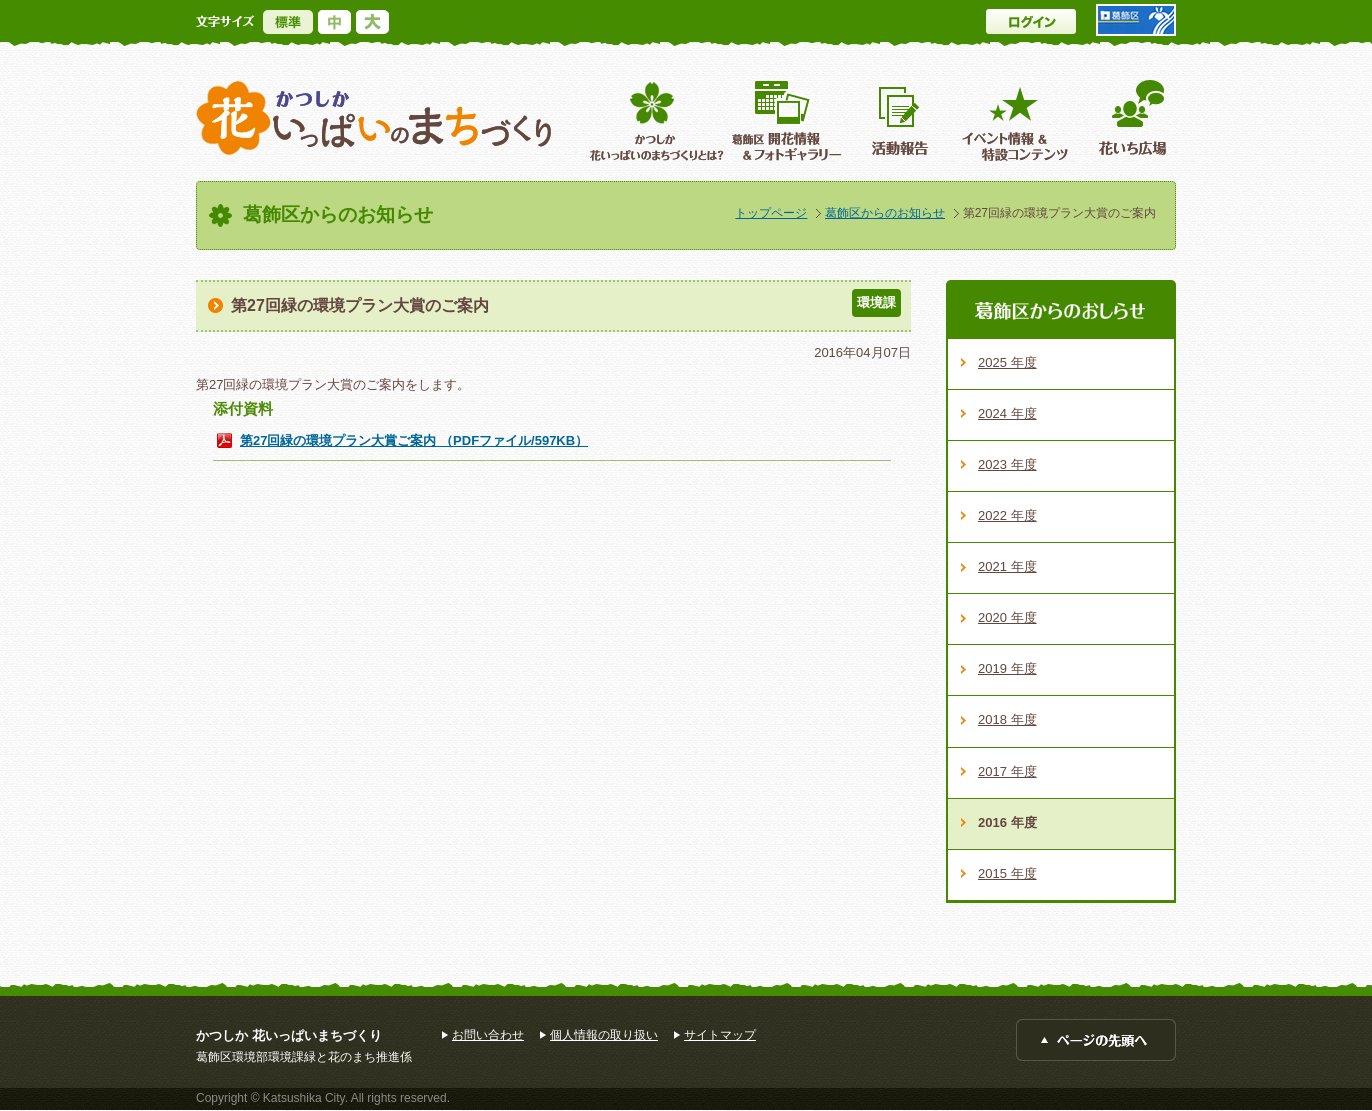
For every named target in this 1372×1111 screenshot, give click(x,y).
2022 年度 (1007, 515)
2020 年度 (1007, 617)
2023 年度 (1007, 464)
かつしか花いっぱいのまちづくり (374, 118)
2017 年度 (1007, 771)
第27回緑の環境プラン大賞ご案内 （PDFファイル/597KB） (414, 440)
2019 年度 (1007, 668)
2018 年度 (1007, 719)
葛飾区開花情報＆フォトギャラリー (786, 120)
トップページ (771, 213)
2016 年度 (1007, 822)
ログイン (1031, 21)
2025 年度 (1007, 362)
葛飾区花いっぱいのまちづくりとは (654, 120)
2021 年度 (1007, 566)
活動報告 (902, 120)
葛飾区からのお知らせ (885, 213)
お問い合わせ (488, 1035)
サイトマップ (720, 1035)
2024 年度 (1007, 413)
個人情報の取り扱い (604, 1035)
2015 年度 (1007, 873)
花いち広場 (1125, 120)
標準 (288, 22)
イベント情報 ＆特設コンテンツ (1017, 120)
